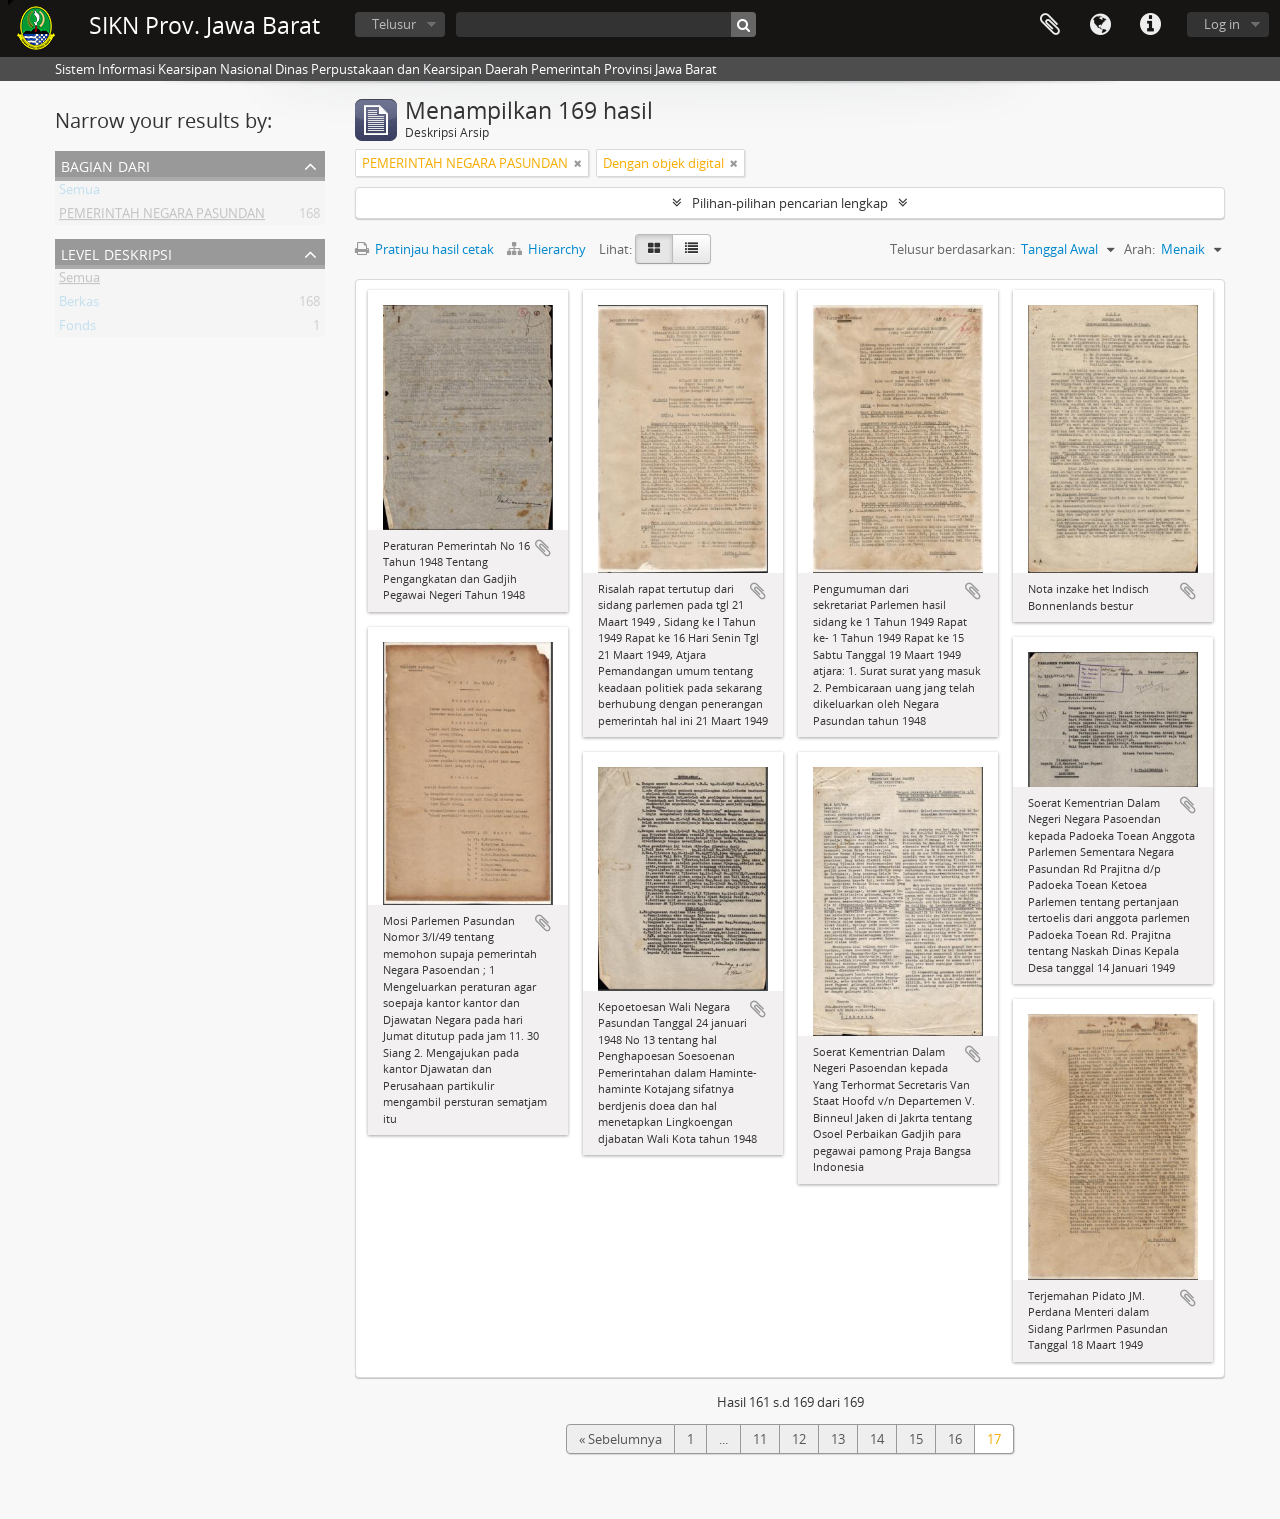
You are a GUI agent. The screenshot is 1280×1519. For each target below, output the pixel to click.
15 (916, 1439)
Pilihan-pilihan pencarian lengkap (790, 203)
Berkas (79, 305)
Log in (1222, 24)
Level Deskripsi (116, 252)
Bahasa (1100, 25)
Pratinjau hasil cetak (424, 249)
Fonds (77, 329)
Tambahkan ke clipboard (543, 548)
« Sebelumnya (620, 1439)
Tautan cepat (1150, 25)
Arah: (1139, 249)
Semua (79, 193)
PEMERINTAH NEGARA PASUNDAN (162, 217)
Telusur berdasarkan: (952, 249)
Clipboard (1050, 25)
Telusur (394, 24)
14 (877, 1439)
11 (760, 1439)
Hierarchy (548, 249)
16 (955, 1439)
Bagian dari (105, 164)
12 (799, 1439)
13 (838, 1439)
